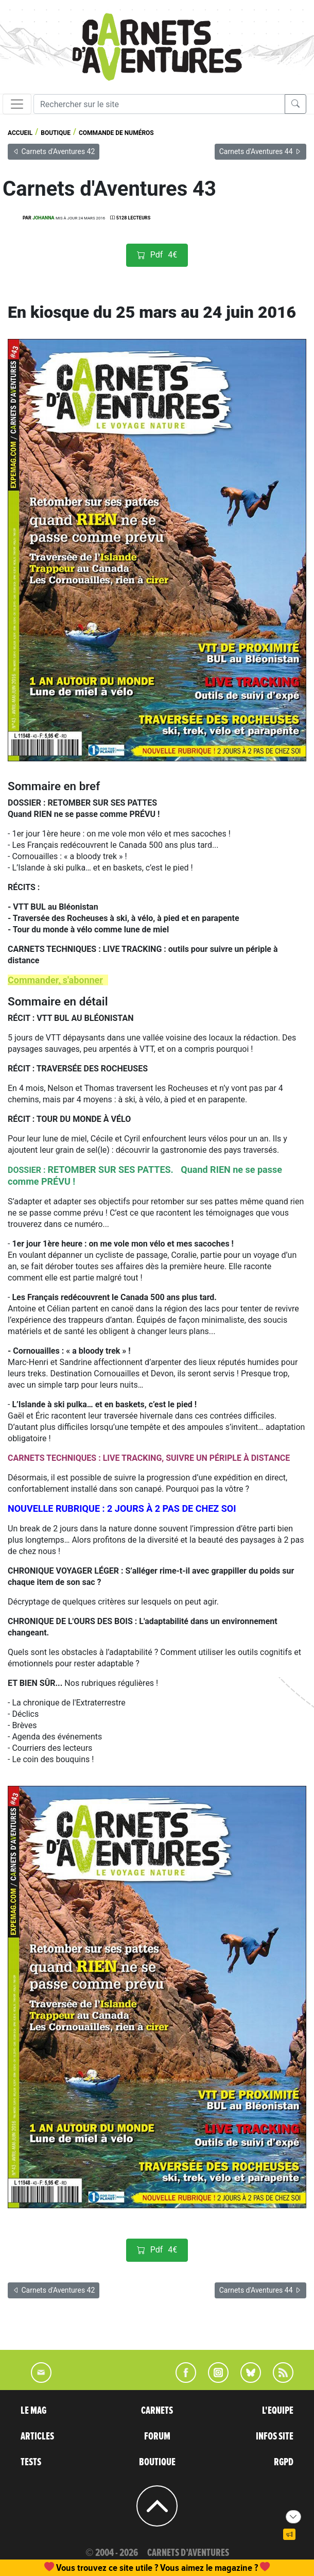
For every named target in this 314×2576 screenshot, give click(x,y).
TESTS (31, 2462)
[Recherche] (159, 104)
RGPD (283, 2462)
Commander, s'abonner (55, 980)
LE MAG (33, 2411)
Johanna (43, 217)
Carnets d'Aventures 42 (53, 151)
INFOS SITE (274, 2436)
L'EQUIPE (277, 2411)
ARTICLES (37, 2436)
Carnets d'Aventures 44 (260, 151)
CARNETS (157, 2411)
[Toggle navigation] (17, 104)
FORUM (157, 2436)
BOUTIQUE (157, 2462)
